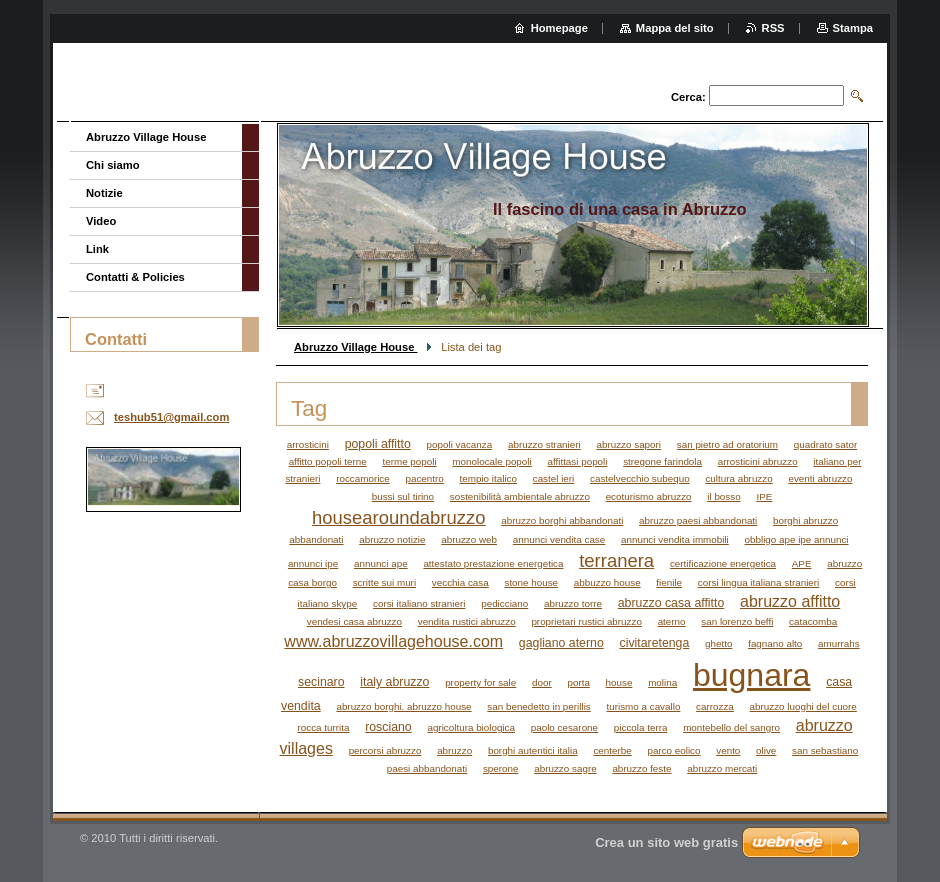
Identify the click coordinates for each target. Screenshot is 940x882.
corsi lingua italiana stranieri (758, 582)
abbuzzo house (607, 582)
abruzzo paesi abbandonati (698, 520)
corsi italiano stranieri (419, 603)
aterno (672, 621)
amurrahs (839, 643)
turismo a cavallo (644, 706)
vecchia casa (460, 582)
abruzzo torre (573, 603)
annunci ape (381, 563)
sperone (501, 768)
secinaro (321, 682)
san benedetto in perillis (538, 706)
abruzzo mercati (722, 768)
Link (97, 249)
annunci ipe (313, 563)
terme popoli (409, 461)
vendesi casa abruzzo (354, 621)
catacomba (813, 621)
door (542, 682)
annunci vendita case (559, 539)
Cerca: (688, 97)
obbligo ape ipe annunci (797, 539)
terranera (616, 560)
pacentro (424, 478)
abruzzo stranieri (544, 444)
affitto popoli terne (328, 461)
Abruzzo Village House (356, 347)
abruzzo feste (641, 768)
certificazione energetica (723, 563)
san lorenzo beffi (737, 621)
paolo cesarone (564, 727)
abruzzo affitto (790, 601)
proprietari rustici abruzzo (586, 621)
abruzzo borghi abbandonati (562, 520)
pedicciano (504, 603)
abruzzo (454, 750)
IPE (764, 496)
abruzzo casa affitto (671, 603)
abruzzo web (469, 539)
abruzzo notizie (392, 539)
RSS (773, 28)
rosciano (388, 727)
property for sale (480, 682)
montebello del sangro (731, 727)
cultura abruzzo (738, 478)
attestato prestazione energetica (493, 563)
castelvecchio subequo (640, 478)
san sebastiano (825, 750)
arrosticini (308, 444)
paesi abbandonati (427, 768)
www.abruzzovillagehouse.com (393, 641)
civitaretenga (654, 643)
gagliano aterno (561, 643)
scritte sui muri (384, 582)
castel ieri (554, 478)
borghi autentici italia (533, 750)
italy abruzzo (394, 682)
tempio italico (488, 478)
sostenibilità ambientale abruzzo (520, 496)
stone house (531, 582)
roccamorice (363, 478)
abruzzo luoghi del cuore (803, 706)
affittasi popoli (577, 461)
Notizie (104, 193)
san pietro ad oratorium (727, 444)
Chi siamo (112, 165)
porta (578, 682)
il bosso (723, 496)
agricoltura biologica (471, 727)
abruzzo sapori (628, 444)
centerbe (612, 750)
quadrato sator (825, 444)
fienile (669, 582)
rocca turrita (323, 727)
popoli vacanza (460, 444)
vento (728, 750)
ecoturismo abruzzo (649, 496)
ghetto (718, 643)
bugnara (752, 675)
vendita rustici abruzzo (467, 621)
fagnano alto (775, 643)
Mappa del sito (675, 28)
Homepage (559, 28)
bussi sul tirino (403, 496)
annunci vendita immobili (675, 539)
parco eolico (673, 750)
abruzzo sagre (565, 768)
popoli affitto (378, 444)
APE (802, 563)
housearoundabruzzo (399, 517)
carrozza (715, 706)
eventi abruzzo (820, 478)
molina (662, 682)
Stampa (853, 28)
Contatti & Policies (135, 277)
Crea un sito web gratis (666, 842)
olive (766, 750)
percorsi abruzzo (385, 750)
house (619, 682)
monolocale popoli (491, 461)
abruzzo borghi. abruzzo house (403, 706)
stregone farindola (662, 461)
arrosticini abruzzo (758, 461)
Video (101, 221)
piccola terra (641, 727)
